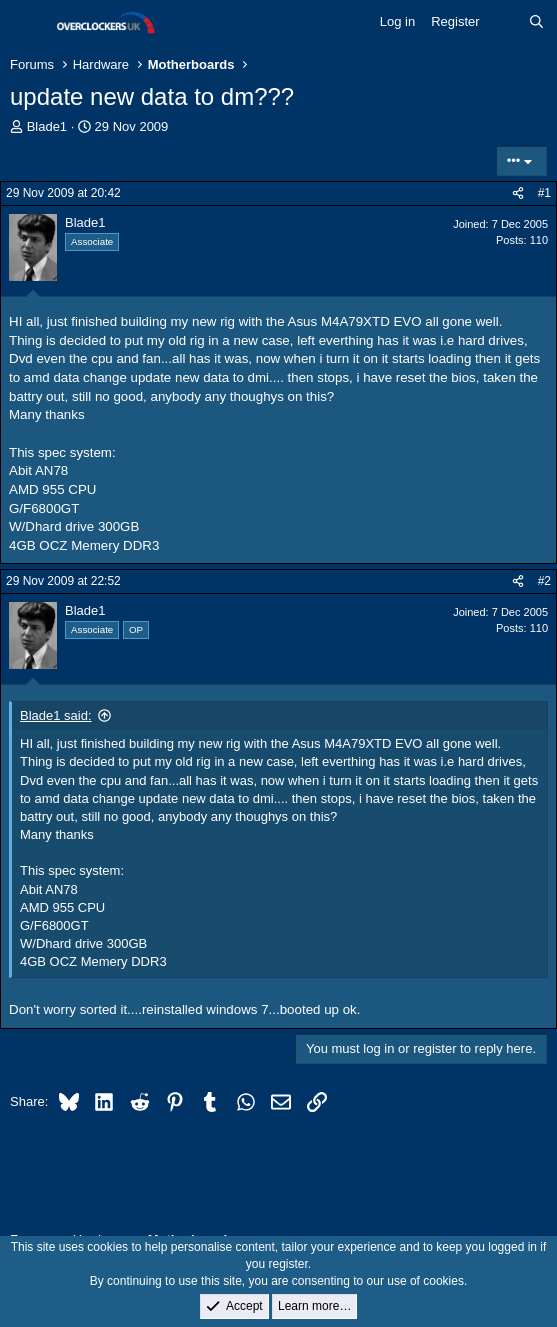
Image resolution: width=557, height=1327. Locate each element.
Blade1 (47, 126)
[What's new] (504, 22)
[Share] (518, 193)
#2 (544, 581)
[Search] (536, 22)
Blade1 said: (56, 715)
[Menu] (27, 23)
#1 (544, 193)
